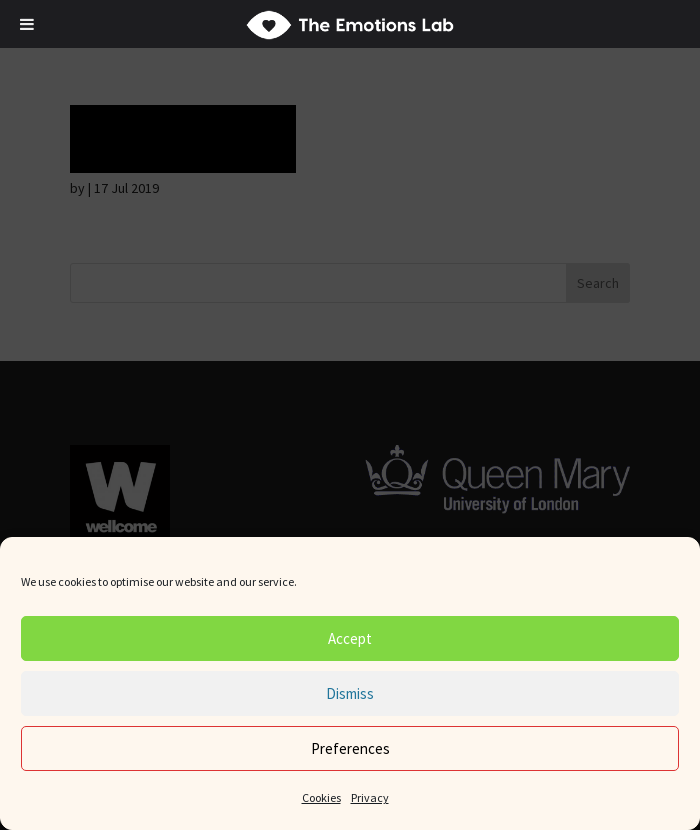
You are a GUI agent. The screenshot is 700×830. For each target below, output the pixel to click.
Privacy (370, 797)
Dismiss (350, 693)
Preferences (350, 748)
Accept (350, 638)
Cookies (321, 797)
